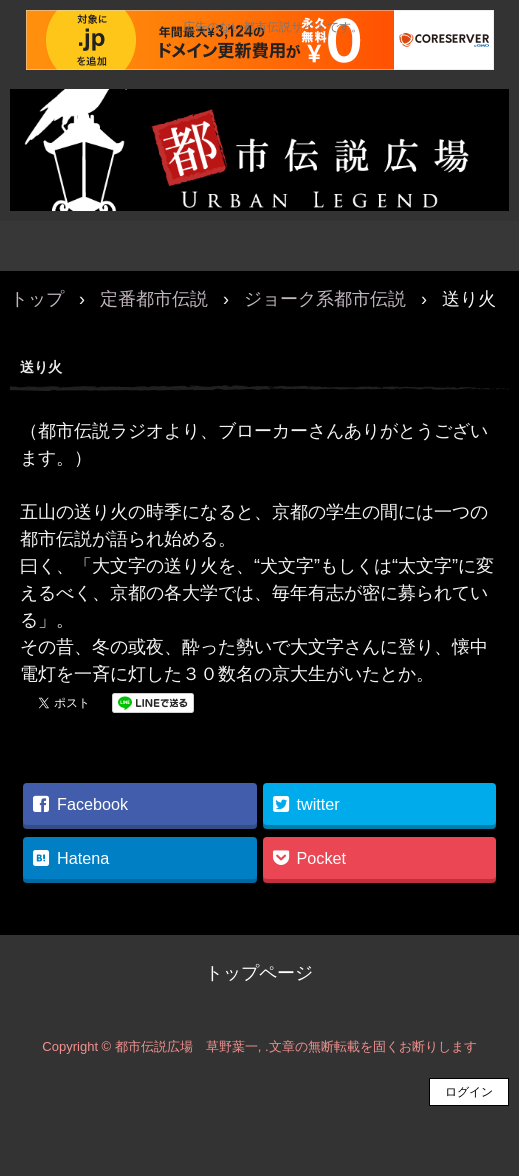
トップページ (259, 973)
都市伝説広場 (259, 110)
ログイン (469, 1092)
